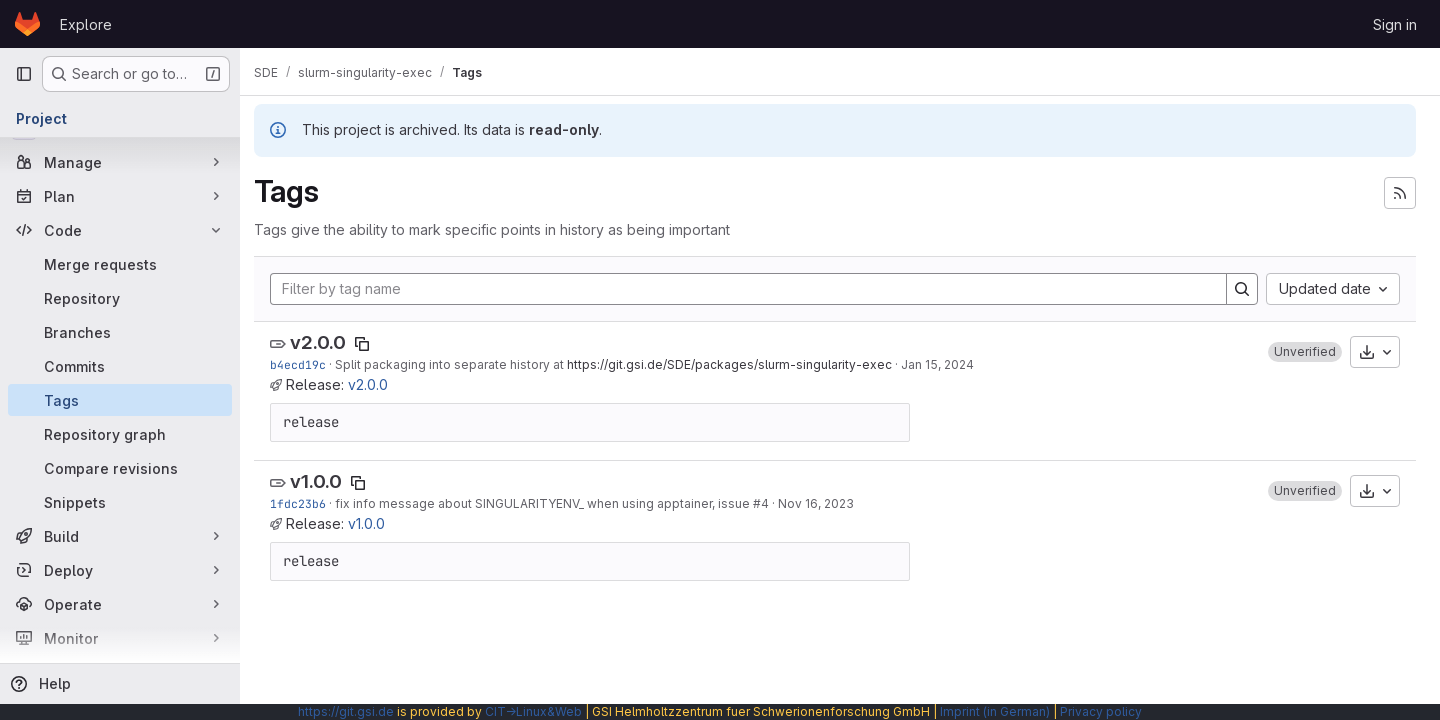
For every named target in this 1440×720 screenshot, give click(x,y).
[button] (1305, 352)
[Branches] (120, 332)
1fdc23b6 (308, 503)
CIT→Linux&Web (533, 711)
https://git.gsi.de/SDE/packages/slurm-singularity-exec (739, 364)
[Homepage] (27, 24)
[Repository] (120, 298)
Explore (86, 24)
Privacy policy (1101, 711)
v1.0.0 (326, 481)
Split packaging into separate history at (461, 364)
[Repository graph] (120, 434)
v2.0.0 (328, 342)
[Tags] (120, 400)
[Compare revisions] (120, 468)
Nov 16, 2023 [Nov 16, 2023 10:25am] (826, 503)
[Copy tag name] (372, 344)
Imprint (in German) (995, 711)
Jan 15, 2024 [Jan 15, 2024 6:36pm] (947, 364)
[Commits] (120, 366)
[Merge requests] (120, 264)
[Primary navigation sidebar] (24, 74)
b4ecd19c (308, 364)
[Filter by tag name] (753, 289)
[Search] (1242, 289)
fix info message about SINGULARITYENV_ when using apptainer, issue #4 (562, 503)
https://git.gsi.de (346, 711)
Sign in (1395, 24)
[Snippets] (120, 502)
